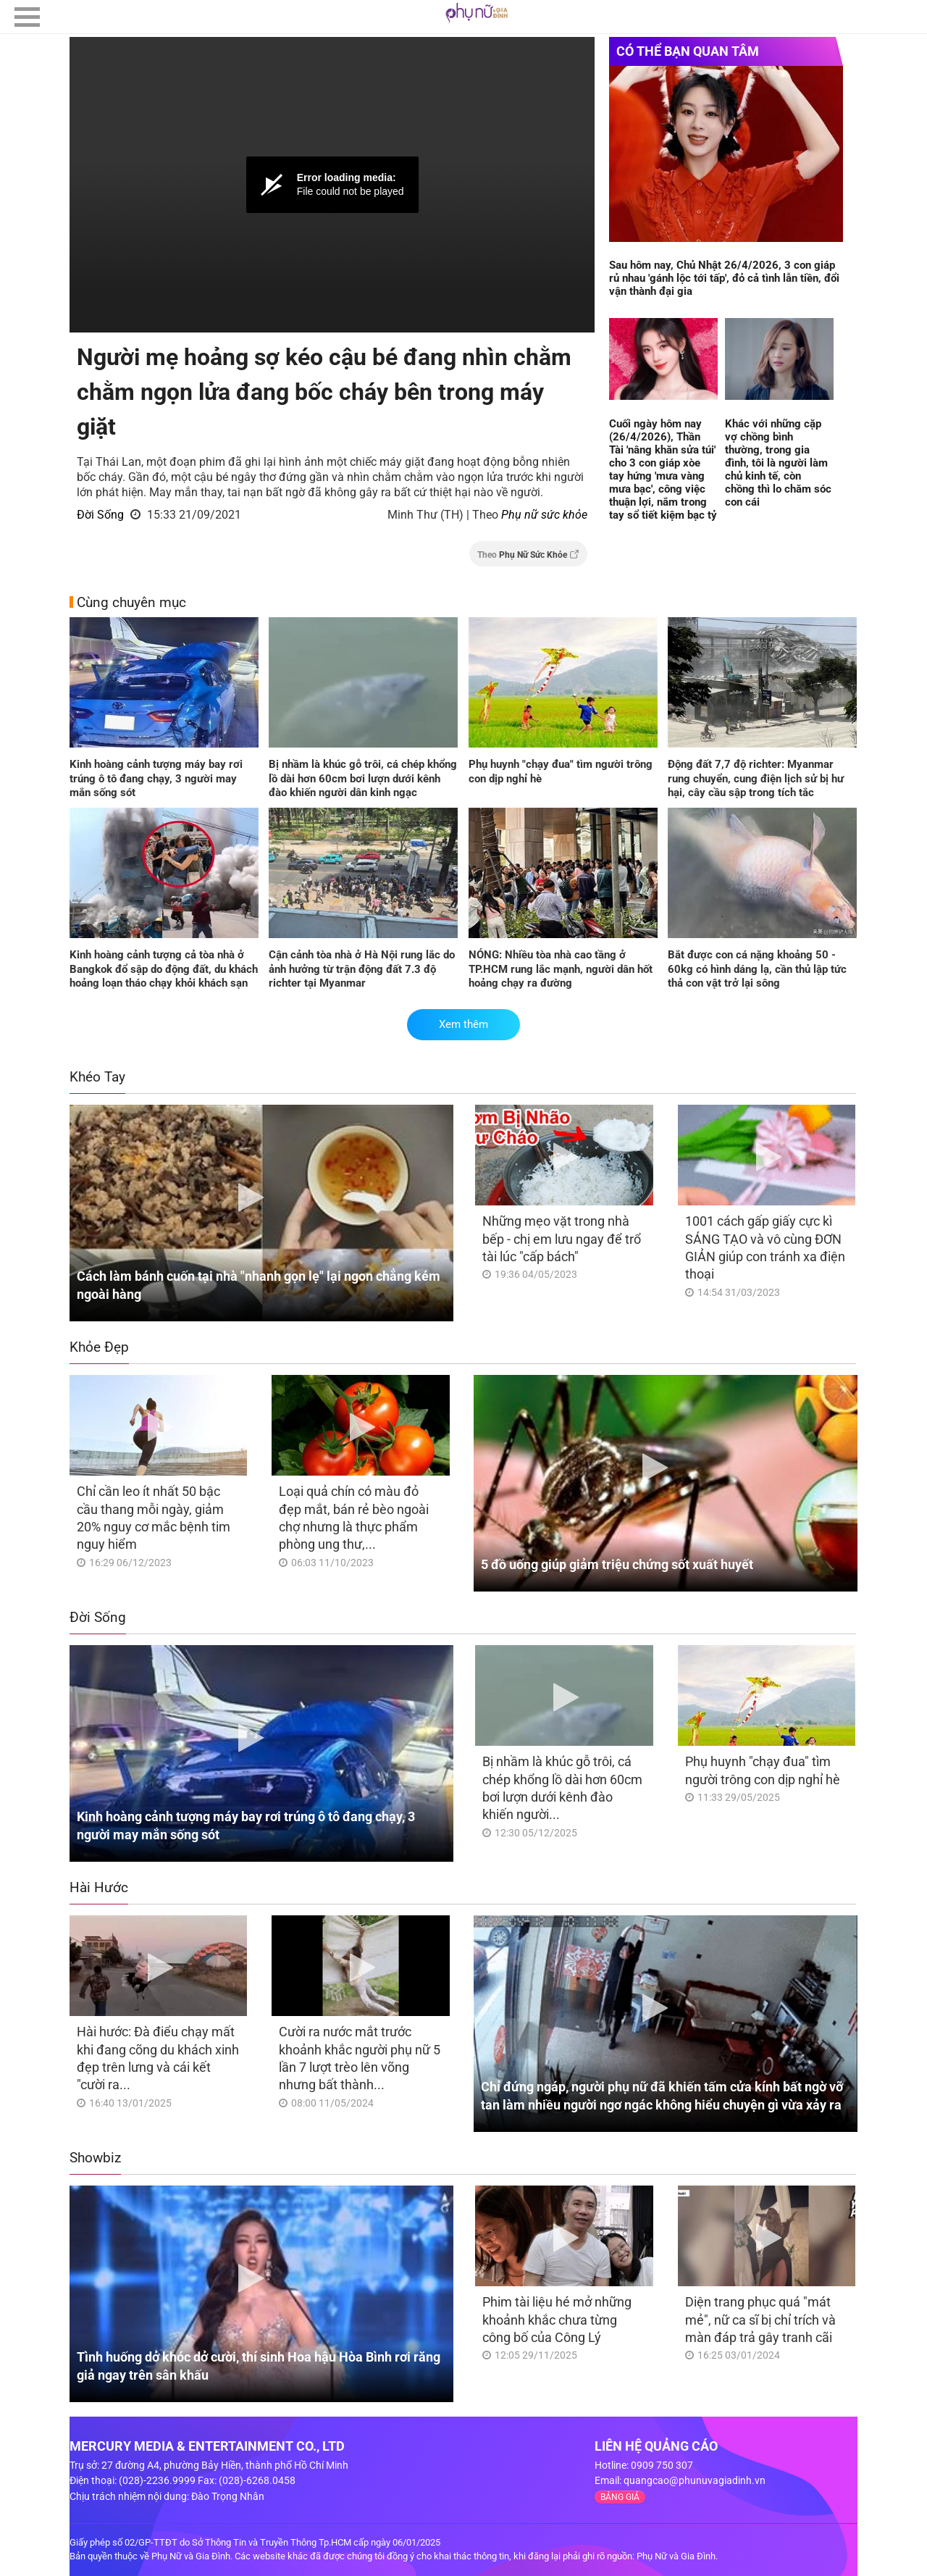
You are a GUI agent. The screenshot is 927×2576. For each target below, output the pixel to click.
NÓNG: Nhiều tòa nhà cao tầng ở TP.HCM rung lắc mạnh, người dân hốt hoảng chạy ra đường (561, 969)
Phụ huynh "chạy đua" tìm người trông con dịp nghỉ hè (561, 771)
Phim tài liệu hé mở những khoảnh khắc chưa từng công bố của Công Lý (557, 2319)
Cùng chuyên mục (131, 602)
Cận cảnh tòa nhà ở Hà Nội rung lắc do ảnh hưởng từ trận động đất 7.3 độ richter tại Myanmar (362, 969)
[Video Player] (332, 185)
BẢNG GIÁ (619, 2497)
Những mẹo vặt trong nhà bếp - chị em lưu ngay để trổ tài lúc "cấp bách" (561, 1238)
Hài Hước (99, 1887)
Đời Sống (100, 515)
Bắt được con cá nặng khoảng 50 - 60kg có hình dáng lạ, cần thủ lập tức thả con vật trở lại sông (757, 969)
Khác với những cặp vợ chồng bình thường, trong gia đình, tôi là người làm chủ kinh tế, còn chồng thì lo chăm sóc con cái (778, 463)
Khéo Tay (97, 1077)
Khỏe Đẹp (99, 1347)
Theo (528, 554)
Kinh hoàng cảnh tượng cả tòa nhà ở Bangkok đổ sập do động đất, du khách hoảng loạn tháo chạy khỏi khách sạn (164, 969)
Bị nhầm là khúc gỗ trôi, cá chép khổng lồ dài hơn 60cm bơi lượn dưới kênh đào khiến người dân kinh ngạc (363, 778)
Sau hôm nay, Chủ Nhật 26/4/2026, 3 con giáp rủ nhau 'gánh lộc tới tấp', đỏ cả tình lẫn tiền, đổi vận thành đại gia (724, 278)
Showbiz (95, 2157)
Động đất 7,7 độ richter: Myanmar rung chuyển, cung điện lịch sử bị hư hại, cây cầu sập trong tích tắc (756, 778)
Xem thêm (463, 1024)
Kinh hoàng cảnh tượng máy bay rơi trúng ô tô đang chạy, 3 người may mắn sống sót (156, 778)
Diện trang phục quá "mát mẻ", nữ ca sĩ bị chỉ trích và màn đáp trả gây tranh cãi (760, 2319)
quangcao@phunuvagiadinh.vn (694, 2480)
